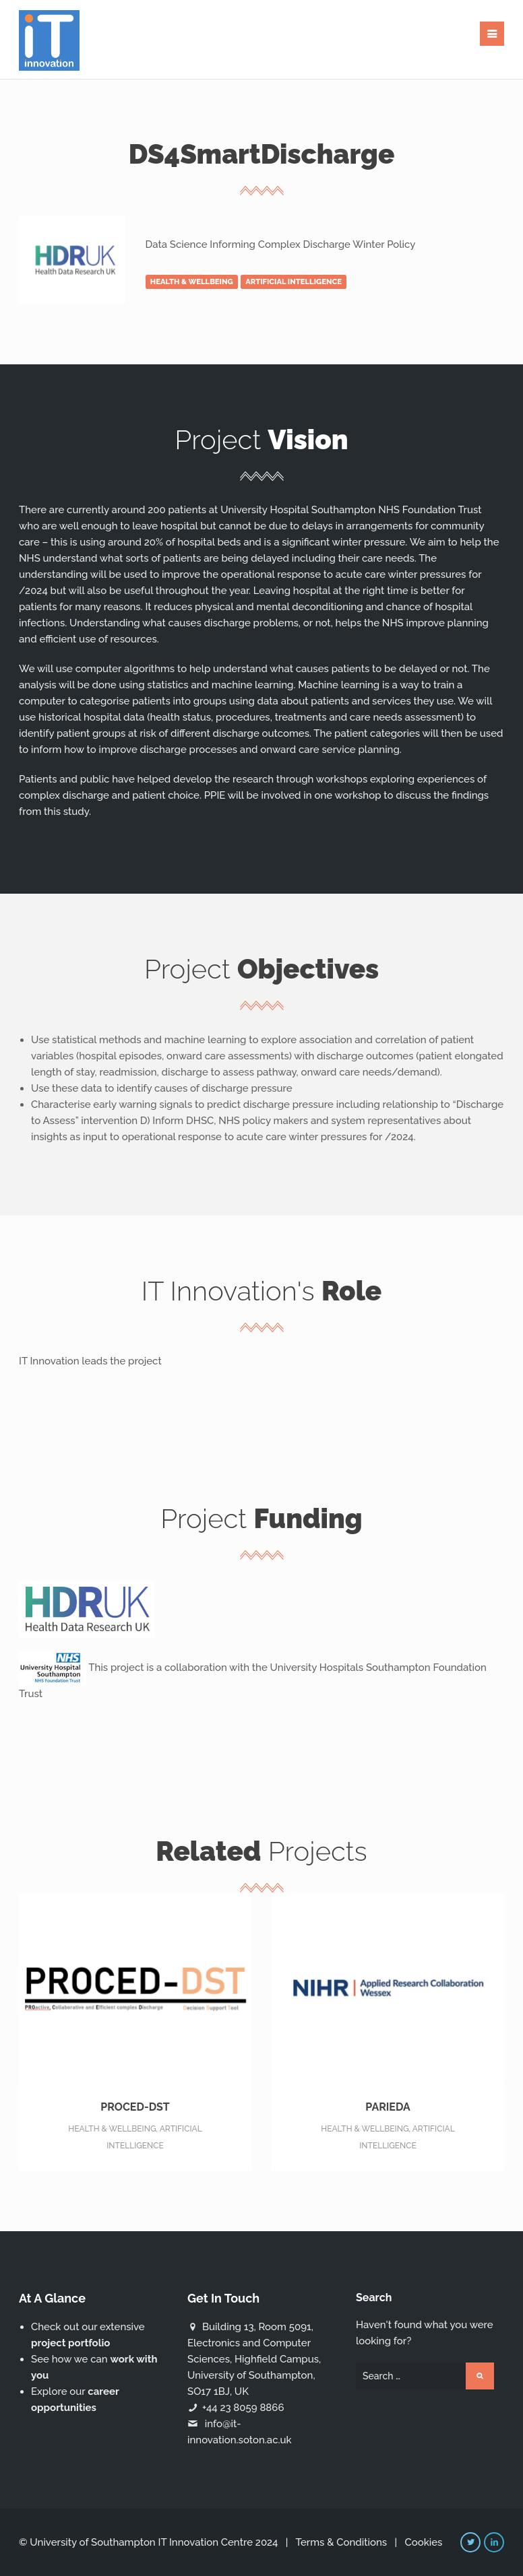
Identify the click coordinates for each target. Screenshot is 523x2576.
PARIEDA (387, 2075)
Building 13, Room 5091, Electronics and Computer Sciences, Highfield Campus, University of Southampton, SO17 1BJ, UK (254, 2359)
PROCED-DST (135, 2075)
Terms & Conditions (341, 2542)
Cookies (423, 2542)
